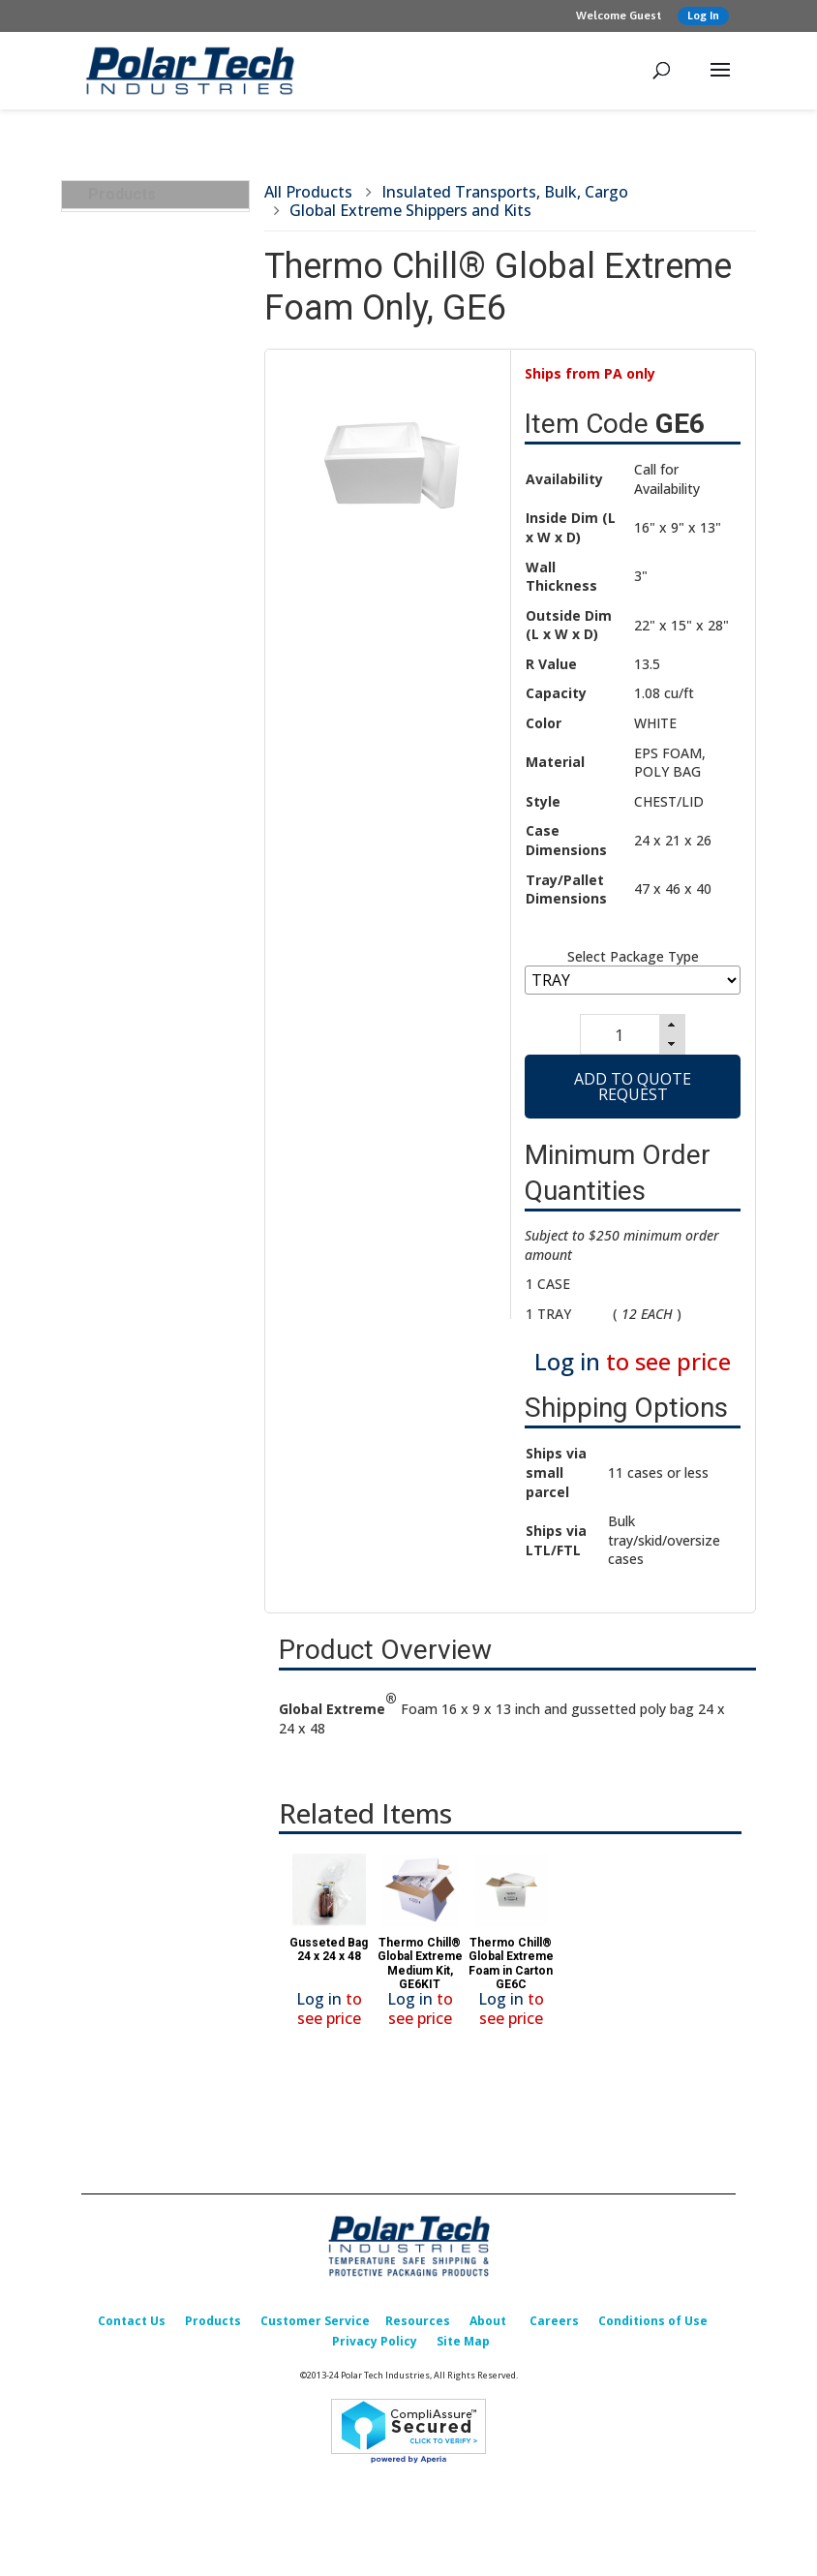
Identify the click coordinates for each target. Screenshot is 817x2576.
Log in (567, 1370)
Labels (117, 636)
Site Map (463, 2349)
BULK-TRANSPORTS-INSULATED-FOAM (164, 328)
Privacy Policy (374, 2349)
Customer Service (315, 2328)
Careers (554, 2328)
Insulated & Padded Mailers (152, 1138)
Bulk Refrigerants (150, 463)
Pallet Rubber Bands (160, 490)
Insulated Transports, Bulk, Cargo (158, 237)
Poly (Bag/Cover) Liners (150, 527)
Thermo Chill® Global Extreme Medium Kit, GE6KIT (420, 1971)
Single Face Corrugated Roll (146, 572)
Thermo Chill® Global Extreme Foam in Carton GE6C (511, 1971)
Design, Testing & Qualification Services (158, 1400)
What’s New (128, 1526)
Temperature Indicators (138, 672)
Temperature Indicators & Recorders (165, 1210)
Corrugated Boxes (148, 1274)
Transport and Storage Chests (168, 824)
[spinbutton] (617, 1038)
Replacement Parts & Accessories (158, 1490)
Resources (417, 2328)
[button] (674, 1026)
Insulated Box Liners (155, 1174)
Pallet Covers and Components (151, 716)
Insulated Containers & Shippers (162, 1048)
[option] (329, 1953)
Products (213, 2328)
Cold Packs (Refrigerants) (133, 1093)
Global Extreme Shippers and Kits (150, 914)
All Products (308, 191)
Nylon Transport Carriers (148, 958)
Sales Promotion (143, 1553)
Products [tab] (114, 194)
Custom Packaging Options (149, 1444)
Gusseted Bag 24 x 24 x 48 (328, 1957)
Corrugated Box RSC (161, 409)
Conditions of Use (653, 2328)
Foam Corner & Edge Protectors (157, 1354)
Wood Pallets (138, 436)
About (487, 2328)
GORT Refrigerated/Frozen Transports (160, 770)
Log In (703, 15)
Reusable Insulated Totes (156, 868)
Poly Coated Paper (155, 607)
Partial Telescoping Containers (156, 373)
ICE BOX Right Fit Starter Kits (150, 283)
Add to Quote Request (632, 1094)
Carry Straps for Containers (146, 1004)
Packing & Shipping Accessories (150, 1310)
